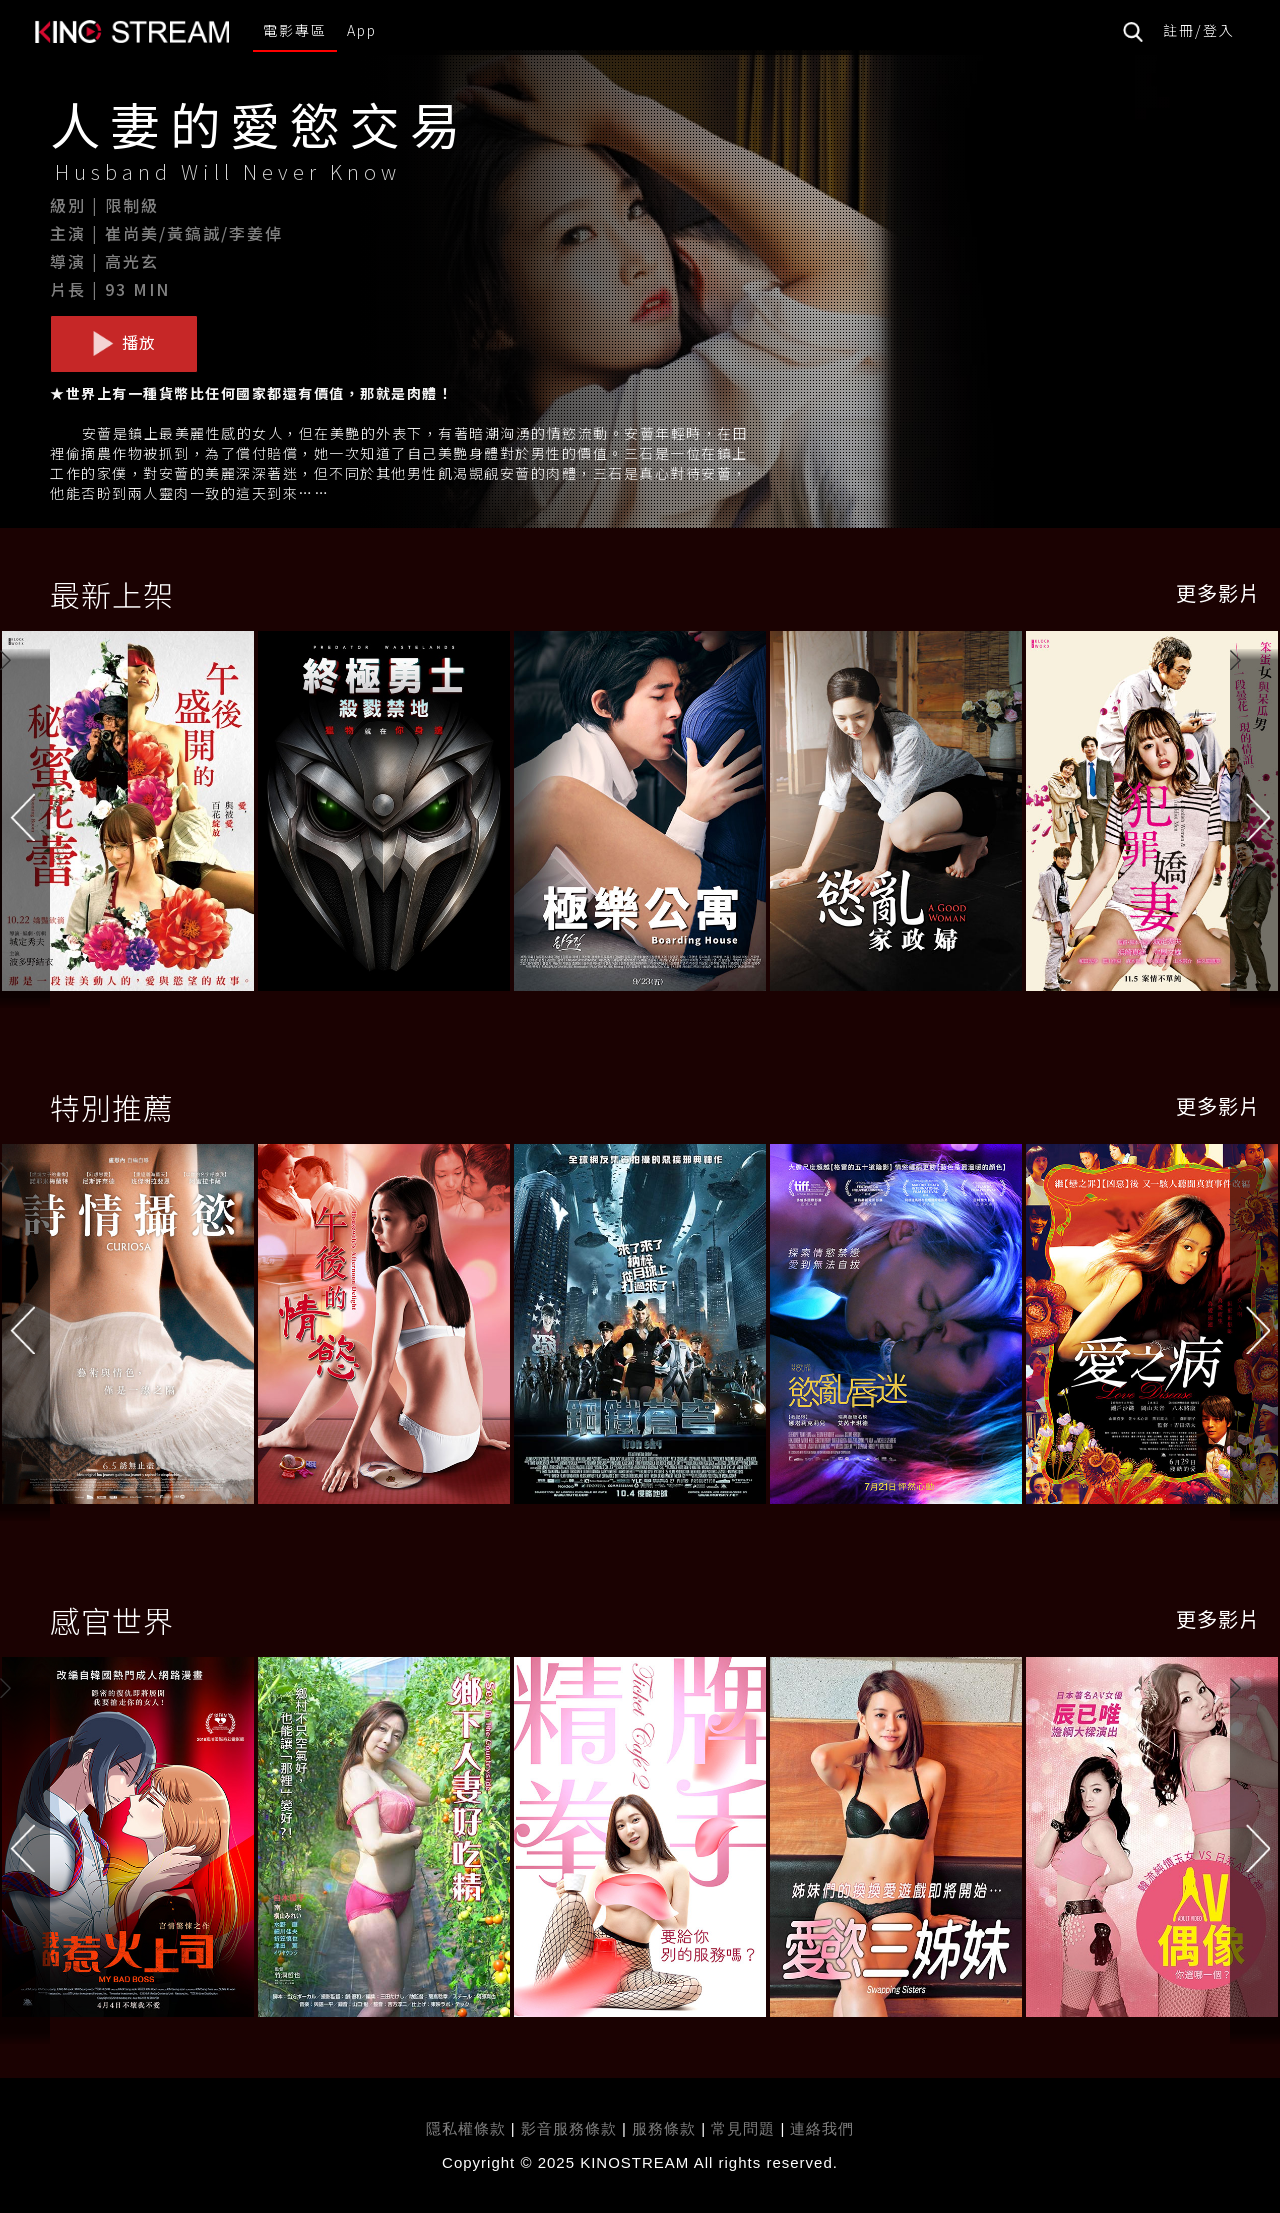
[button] (1255, 815)
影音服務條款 (569, 2128)
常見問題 (743, 2128)
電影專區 (295, 30)
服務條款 (666, 2128)
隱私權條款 (466, 2128)
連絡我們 (822, 2128)
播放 (124, 343)
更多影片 (1218, 592)
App (362, 30)
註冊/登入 (1199, 30)
